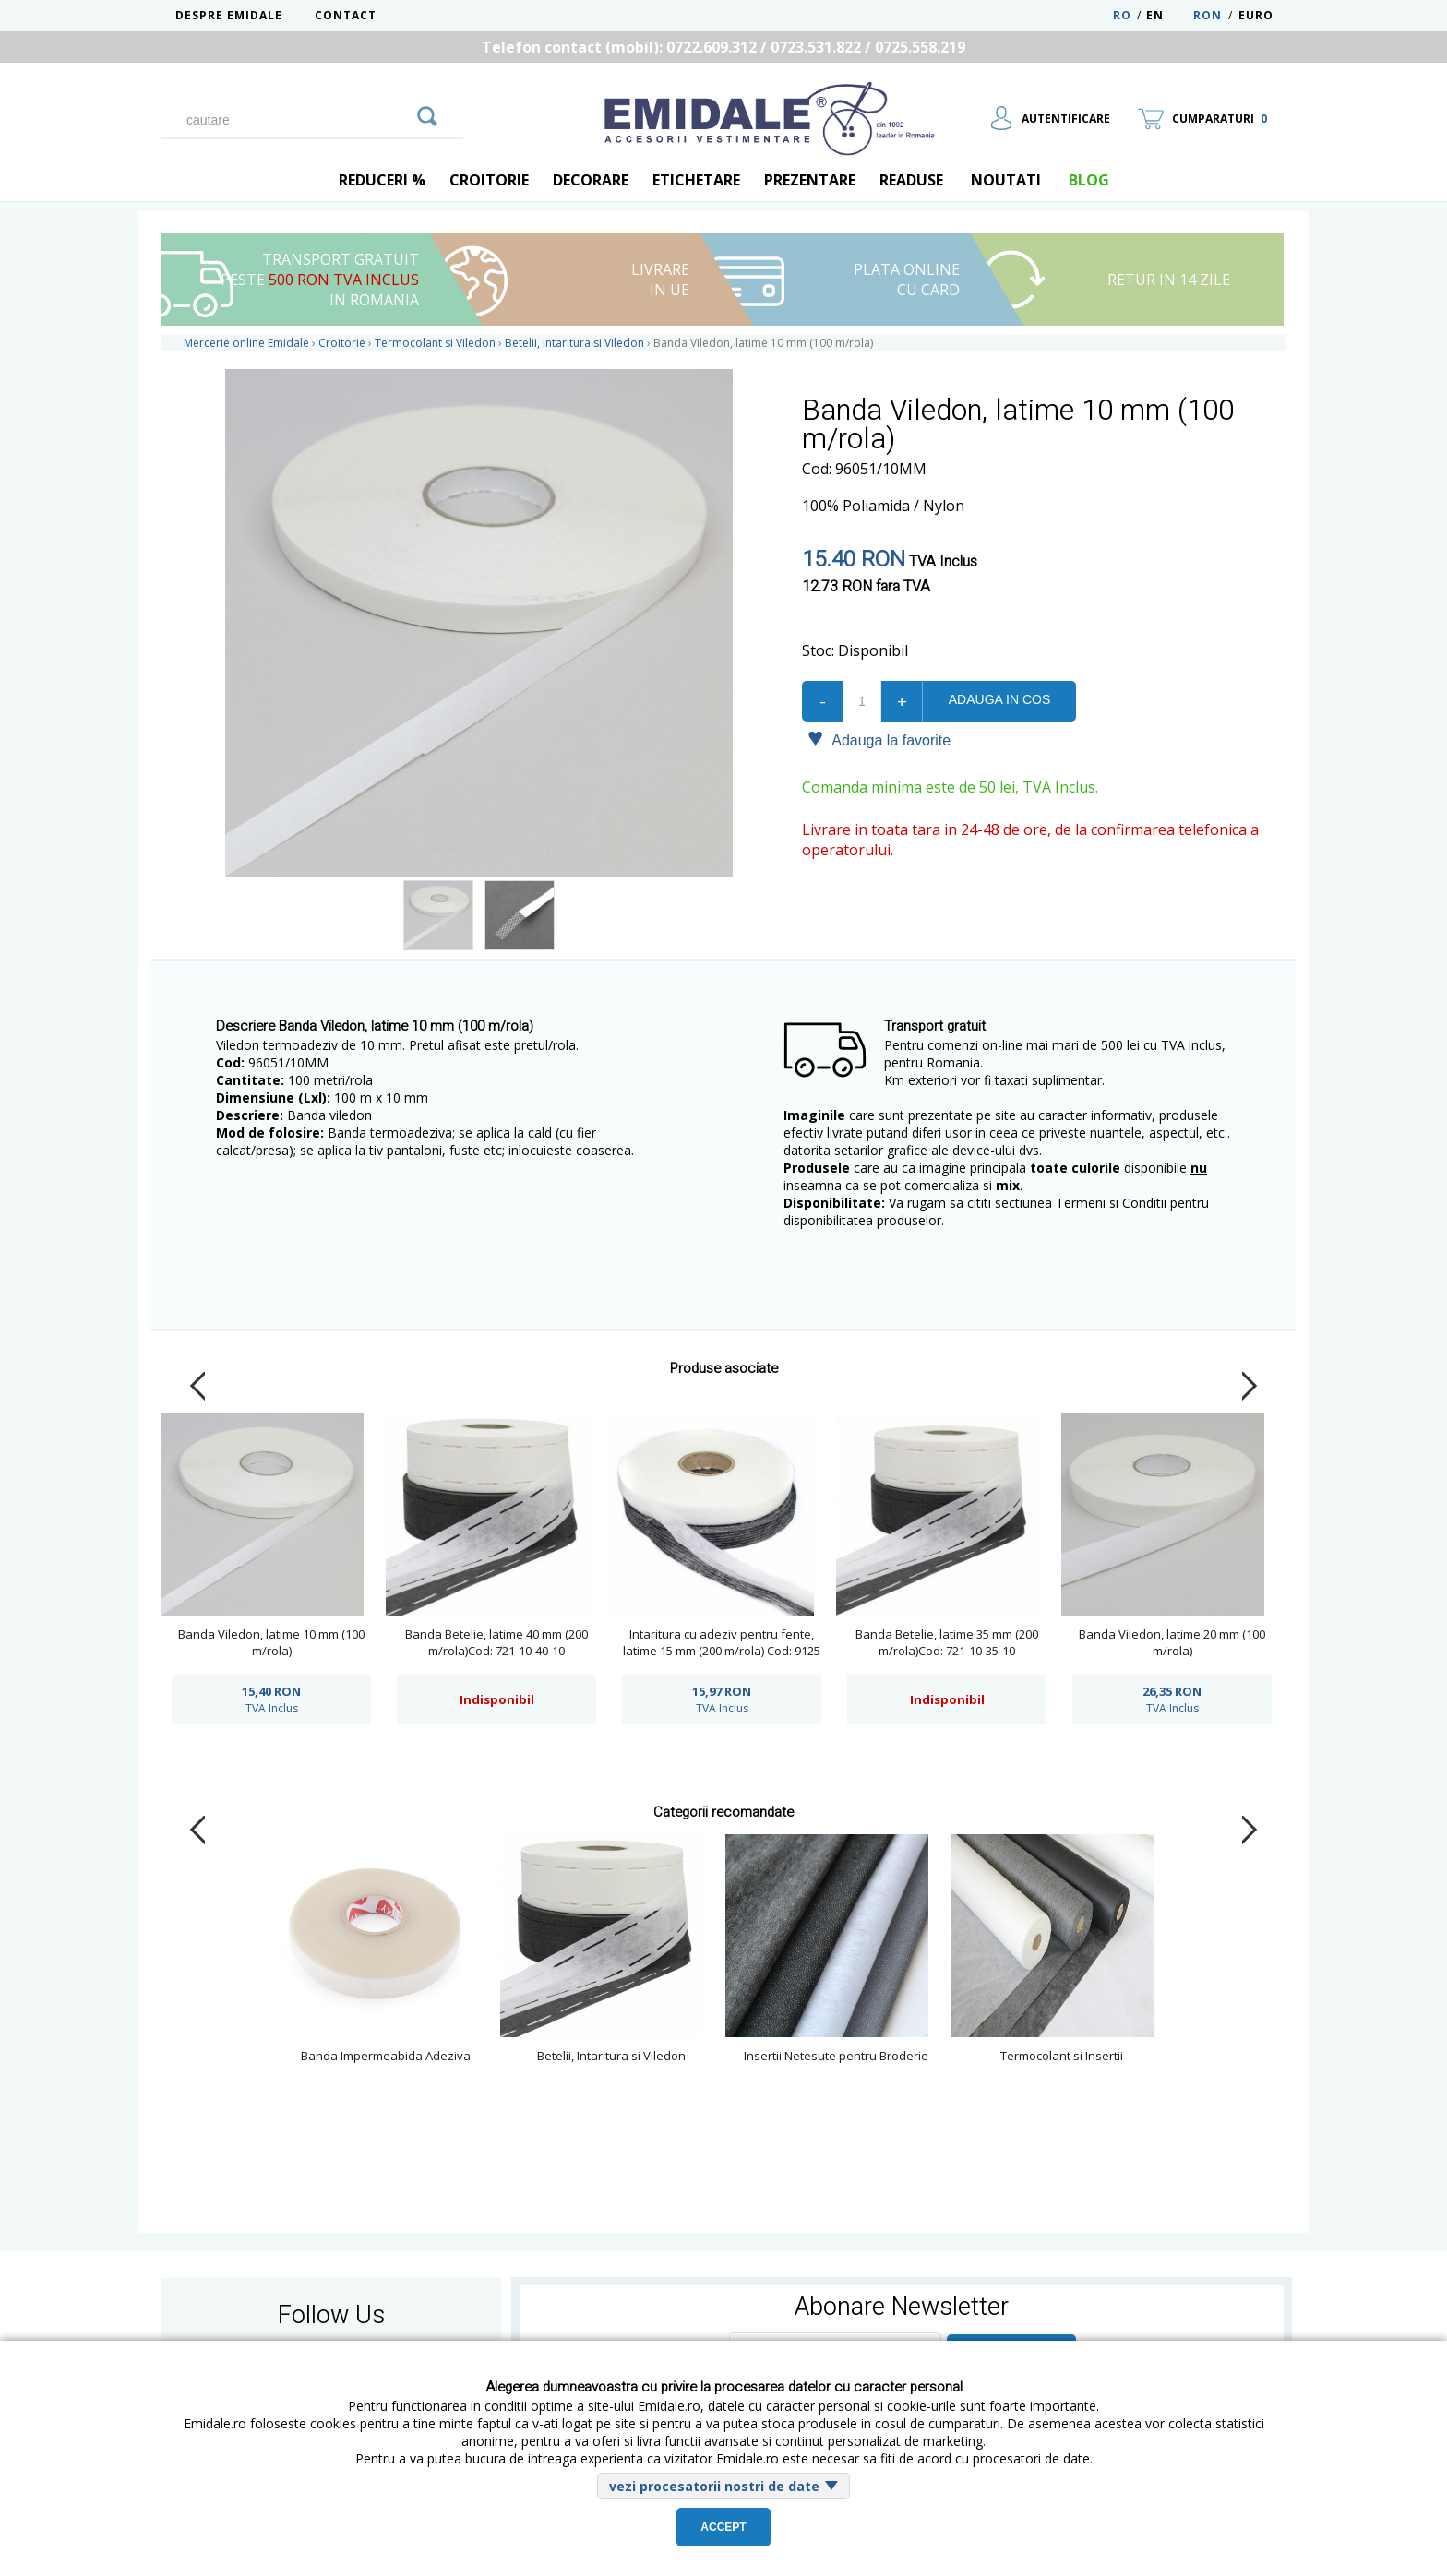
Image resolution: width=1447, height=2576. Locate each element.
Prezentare (809, 180)
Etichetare (696, 180)
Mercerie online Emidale (246, 343)
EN (1168, 15)
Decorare (590, 180)
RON (1207, 15)
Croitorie (489, 180)
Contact (346, 15)
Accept (723, 2527)
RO (1122, 15)
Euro (1256, 15)
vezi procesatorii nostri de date (714, 2486)
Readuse (911, 180)
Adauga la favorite (879, 739)
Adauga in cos (999, 699)
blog (1089, 180)
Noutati (1006, 180)
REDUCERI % (382, 180)
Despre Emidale (228, 15)
